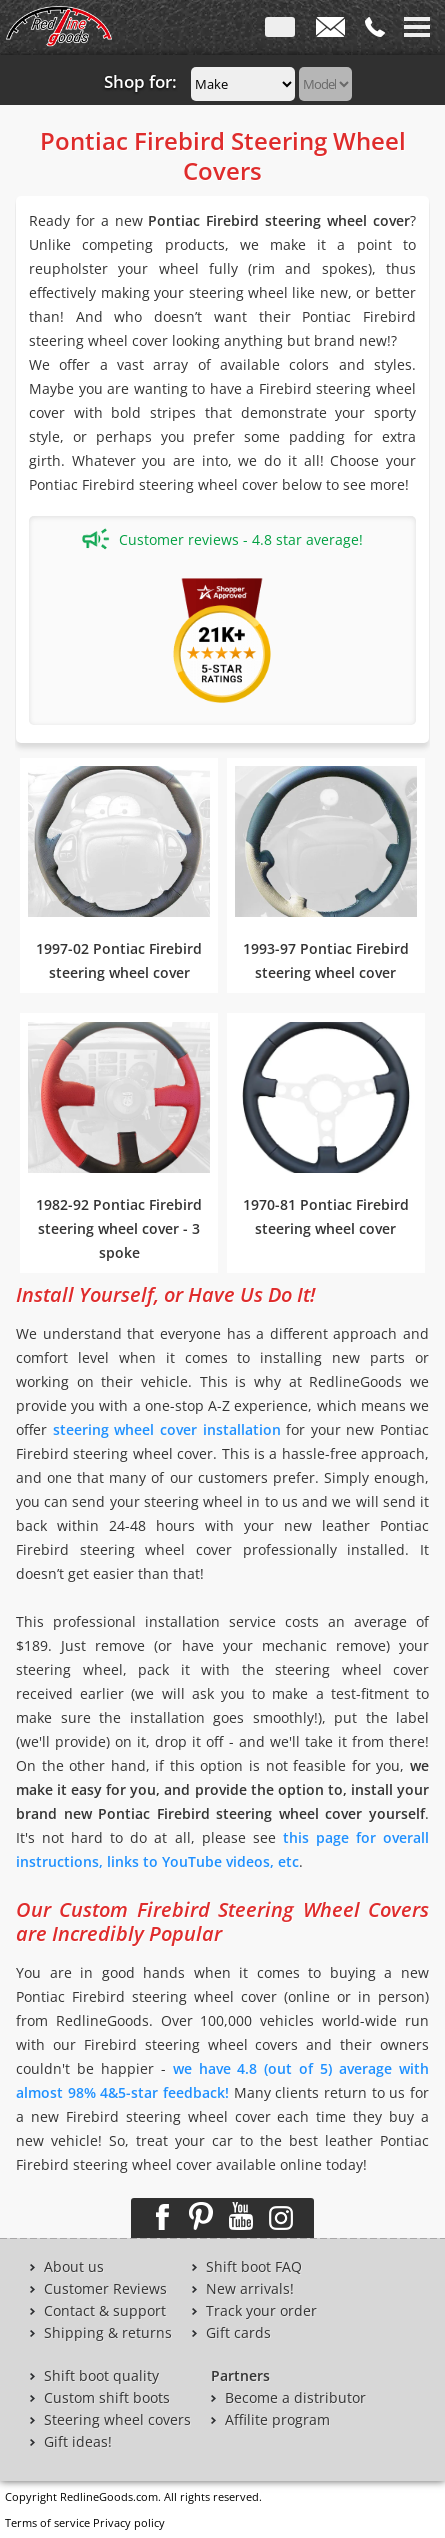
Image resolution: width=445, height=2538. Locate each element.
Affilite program (277, 2420)
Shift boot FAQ (254, 2267)
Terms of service (47, 2522)
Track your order (261, 2311)
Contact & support (105, 2311)
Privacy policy (129, 2522)
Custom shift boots (107, 2398)
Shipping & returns (108, 2333)
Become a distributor (295, 2398)
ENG (280, 31)
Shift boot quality (101, 2376)
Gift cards (238, 2333)
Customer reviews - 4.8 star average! (222, 539)
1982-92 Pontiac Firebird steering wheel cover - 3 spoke (119, 1228)
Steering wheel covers (117, 2420)
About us (74, 2267)
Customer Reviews (105, 2289)
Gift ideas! (78, 2442)
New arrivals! (250, 2289)
